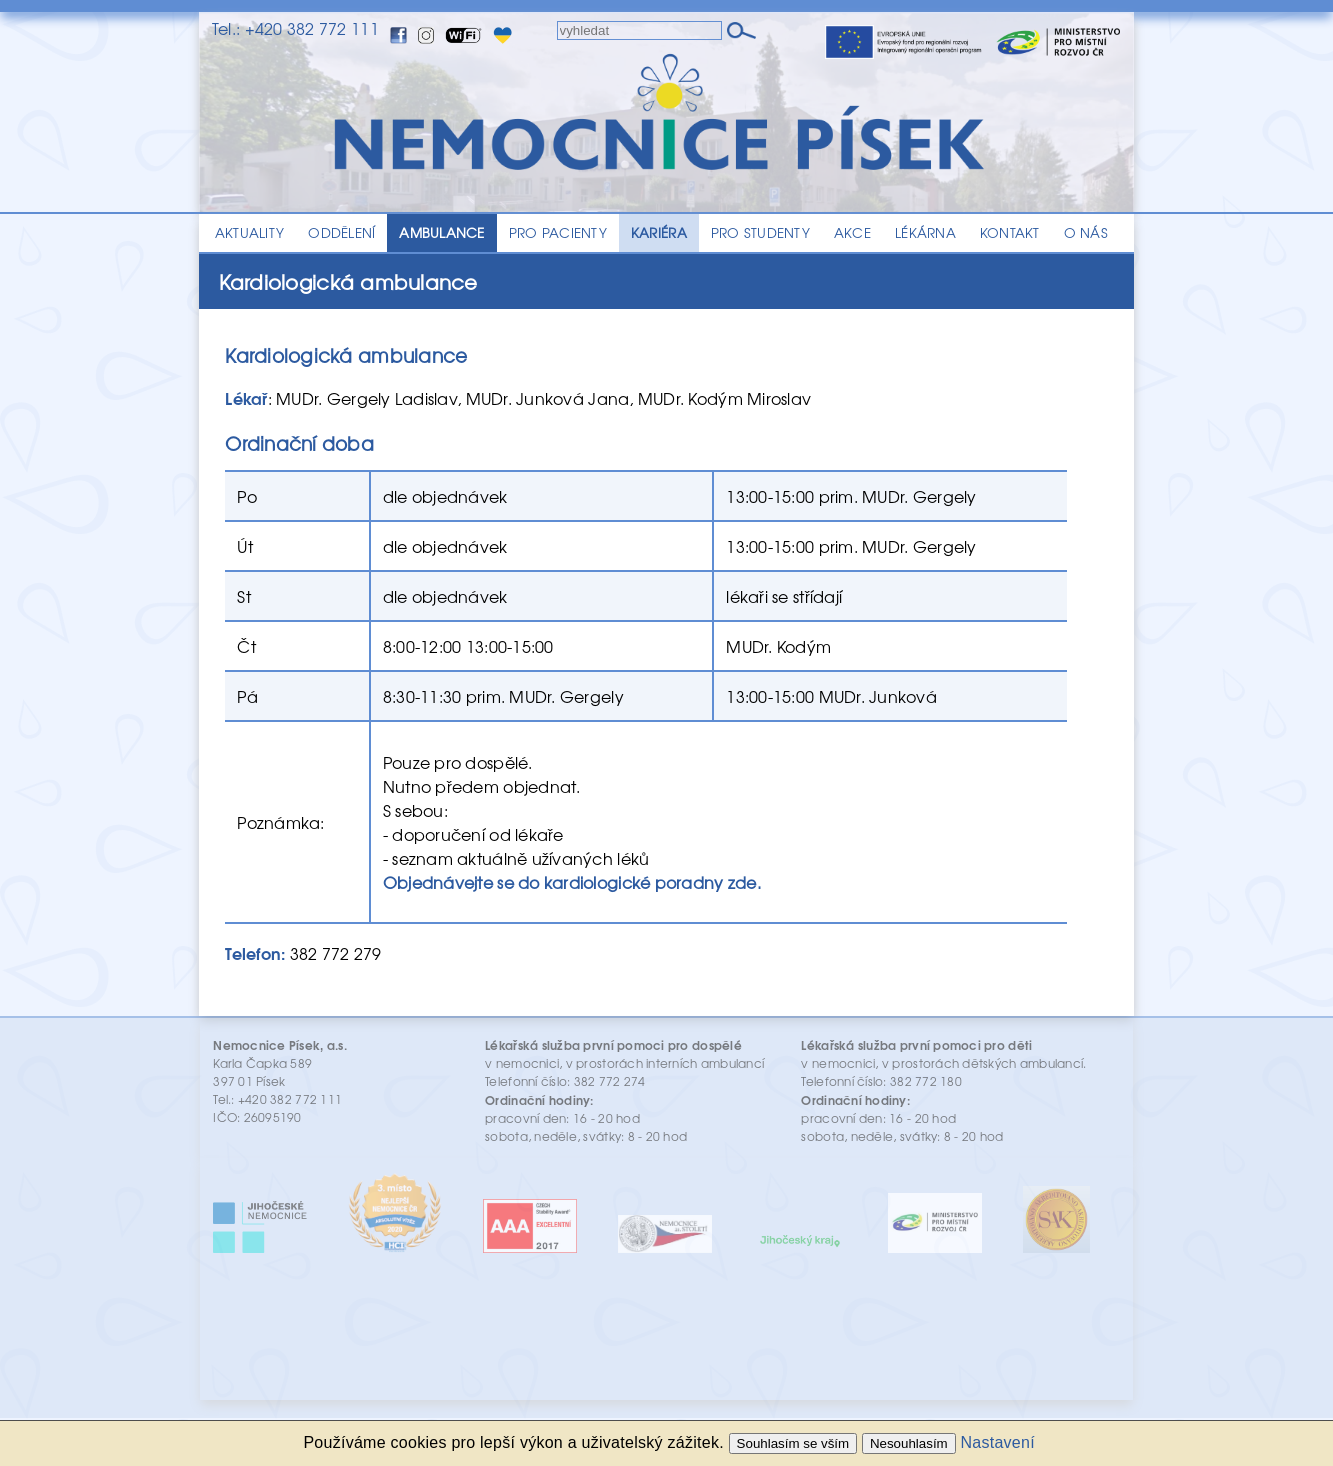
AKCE (852, 232)
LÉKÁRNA (925, 232)
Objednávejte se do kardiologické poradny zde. (572, 882)
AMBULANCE (441, 232)
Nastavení (997, 1442)
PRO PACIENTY (558, 232)
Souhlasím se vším (793, 1443)
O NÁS (1086, 232)
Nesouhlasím (909, 1443)
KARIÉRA (659, 232)
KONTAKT (1010, 232)
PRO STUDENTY (760, 232)
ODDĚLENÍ (341, 232)
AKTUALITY (249, 232)
